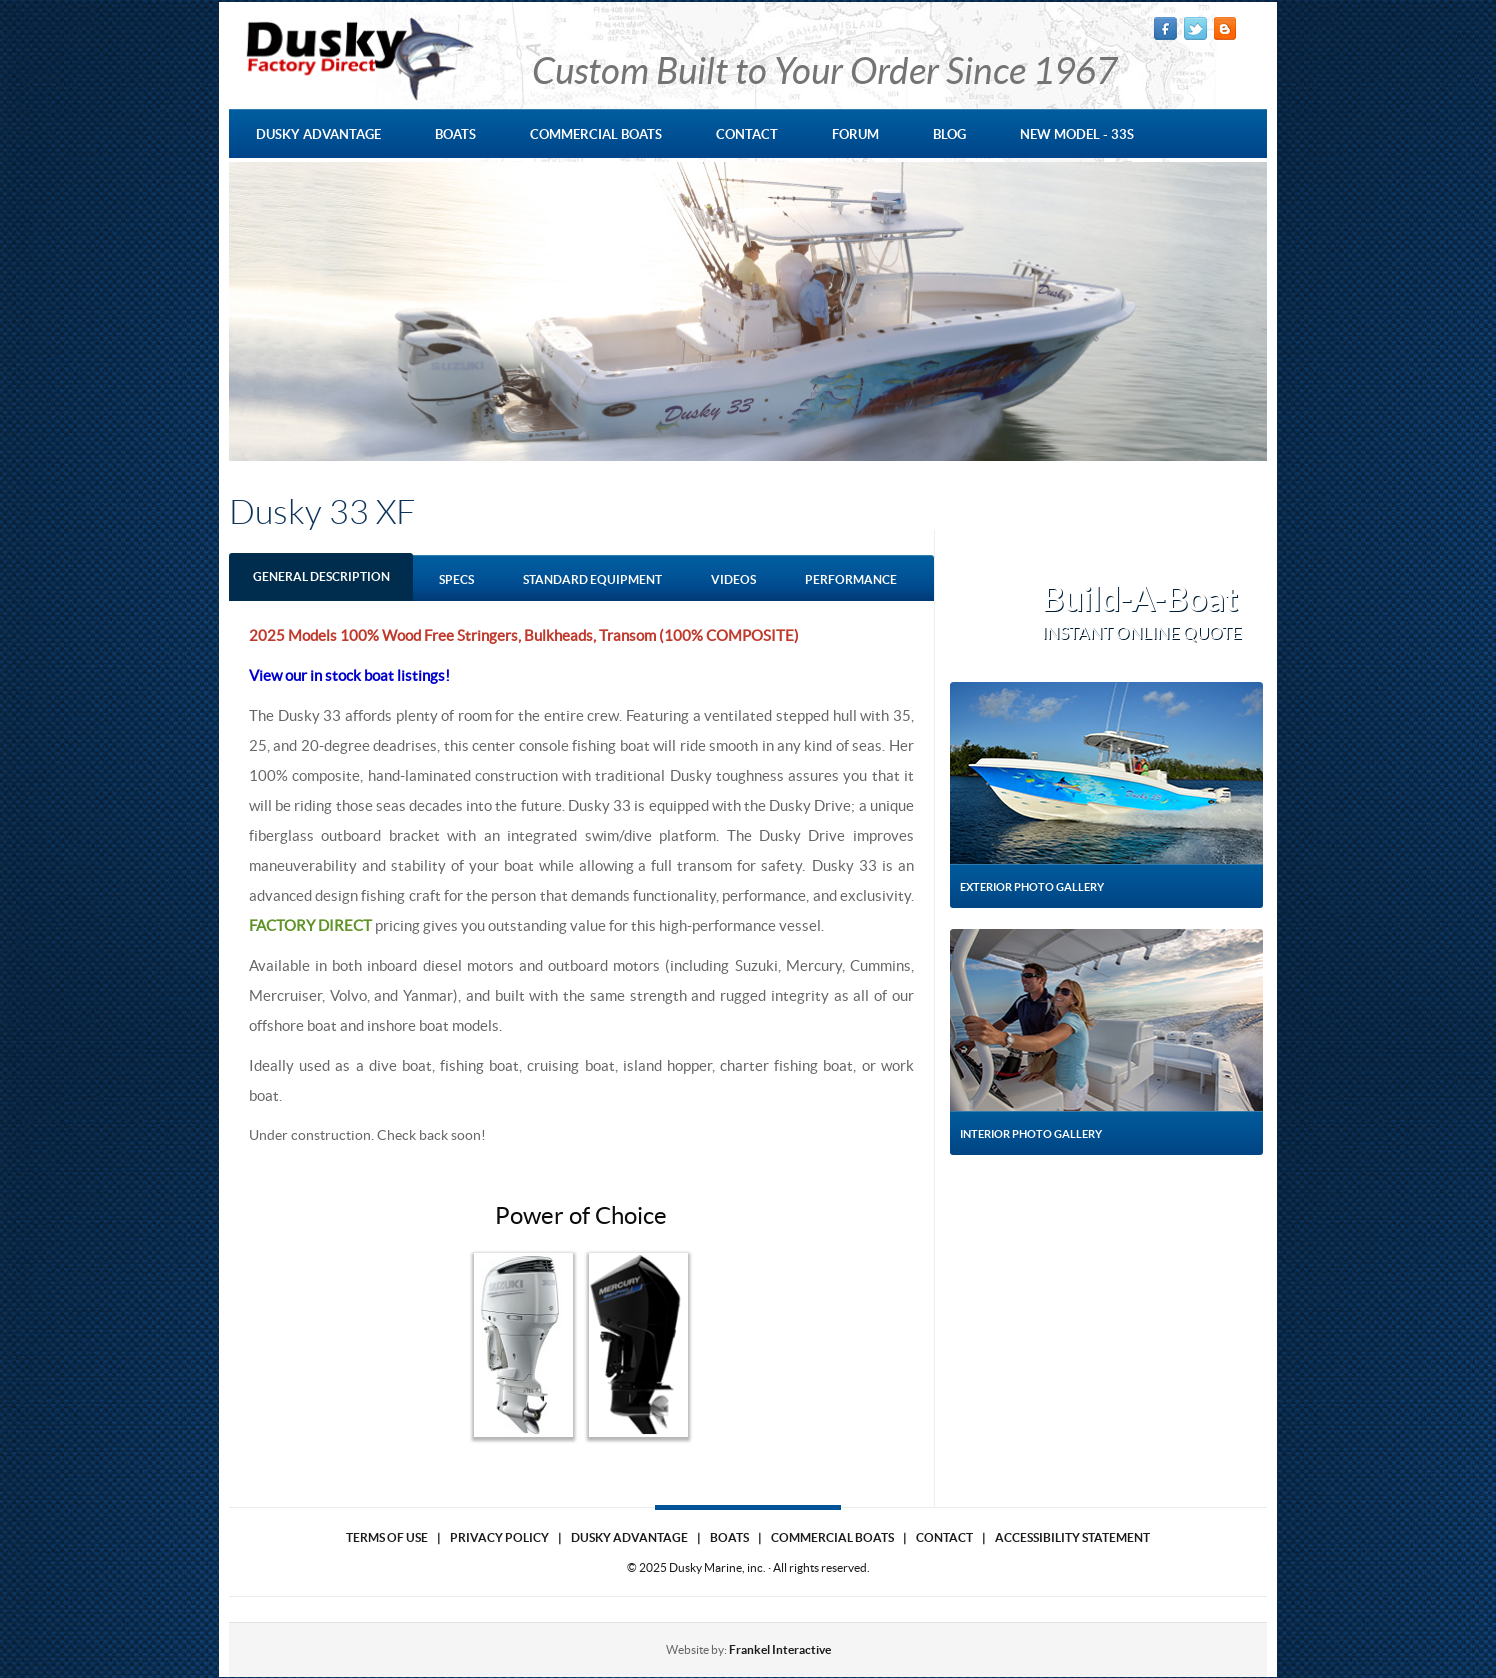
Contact (944, 1537)
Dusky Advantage (629, 1537)
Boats (729, 1537)
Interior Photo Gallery (1031, 1134)
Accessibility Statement (1072, 1537)
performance (851, 579)
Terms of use (387, 1537)
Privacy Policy (499, 1537)
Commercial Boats (832, 1537)
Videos (733, 579)
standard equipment (592, 579)
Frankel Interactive (780, 1649)
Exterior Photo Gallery (1032, 887)
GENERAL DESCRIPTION (321, 576)
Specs (456, 579)
